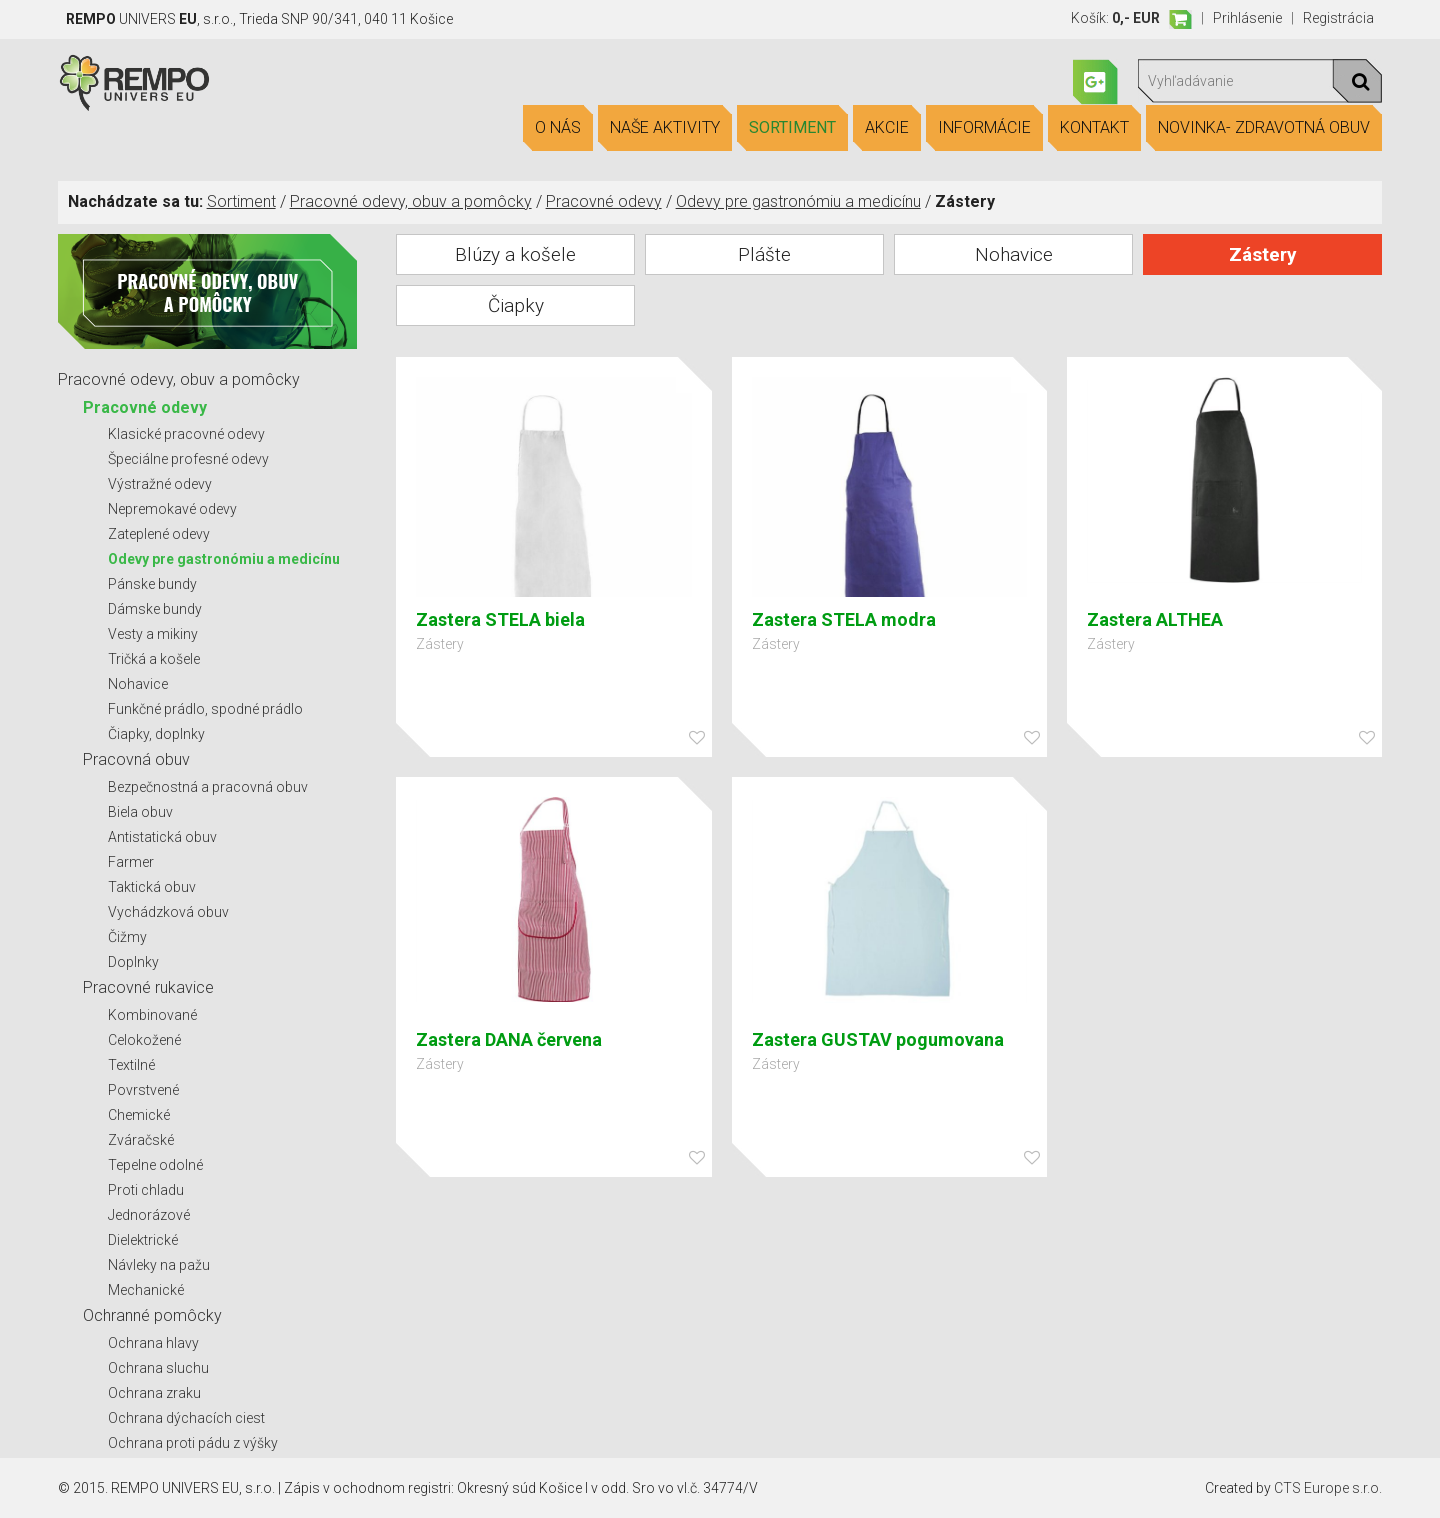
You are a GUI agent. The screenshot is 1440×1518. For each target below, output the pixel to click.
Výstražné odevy (160, 484)
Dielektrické (143, 1240)
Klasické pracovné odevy (186, 434)
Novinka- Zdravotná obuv (1264, 128)
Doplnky (133, 962)
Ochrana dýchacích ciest (186, 1418)
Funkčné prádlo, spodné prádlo (205, 709)
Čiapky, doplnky (156, 734)
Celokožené (144, 1040)
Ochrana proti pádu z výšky (193, 1443)
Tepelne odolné (155, 1165)
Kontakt (1094, 128)
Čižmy (127, 937)
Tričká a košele (154, 659)
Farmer (131, 862)
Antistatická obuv (162, 837)
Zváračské (141, 1140)
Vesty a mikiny (153, 634)
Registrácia (1338, 18)
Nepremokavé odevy (172, 509)
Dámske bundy (155, 609)
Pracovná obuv (136, 759)
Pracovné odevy (604, 201)
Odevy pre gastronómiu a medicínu (798, 201)
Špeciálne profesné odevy (188, 459)
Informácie (984, 128)
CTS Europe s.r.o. (1328, 1488)
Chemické (139, 1115)
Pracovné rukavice (148, 987)
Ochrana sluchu (158, 1368)
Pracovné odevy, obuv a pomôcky (411, 201)
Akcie (887, 128)
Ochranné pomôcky (152, 1315)
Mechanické (146, 1290)
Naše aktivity (665, 128)
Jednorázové (149, 1215)
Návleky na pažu (159, 1265)
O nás (558, 128)
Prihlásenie (1247, 18)
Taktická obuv (152, 887)
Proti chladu (146, 1190)
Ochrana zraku (154, 1393)
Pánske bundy (152, 584)
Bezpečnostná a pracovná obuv (208, 787)
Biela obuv (140, 812)
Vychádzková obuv (168, 912)
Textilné (131, 1065)
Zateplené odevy (159, 534)
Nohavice (138, 684)
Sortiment (792, 128)
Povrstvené (143, 1090)
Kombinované (152, 1015)
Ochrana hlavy (153, 1343)
